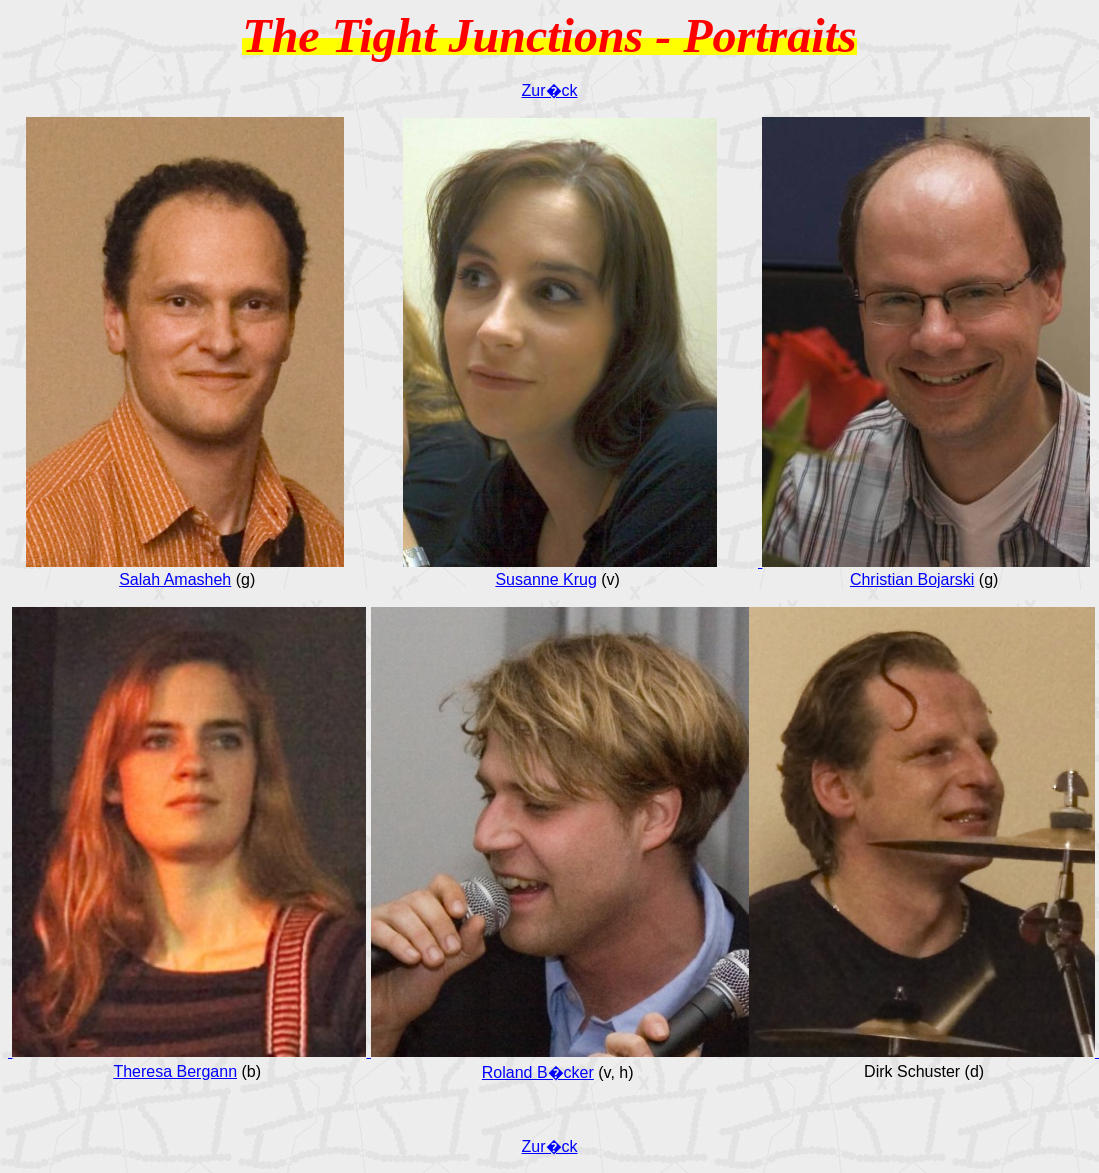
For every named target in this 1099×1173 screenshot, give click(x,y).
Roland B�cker (538, 1072)
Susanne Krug (545, 579)
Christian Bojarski (912, 579)
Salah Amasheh (175, 579)
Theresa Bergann (175, 1071)
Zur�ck (550, 90)
